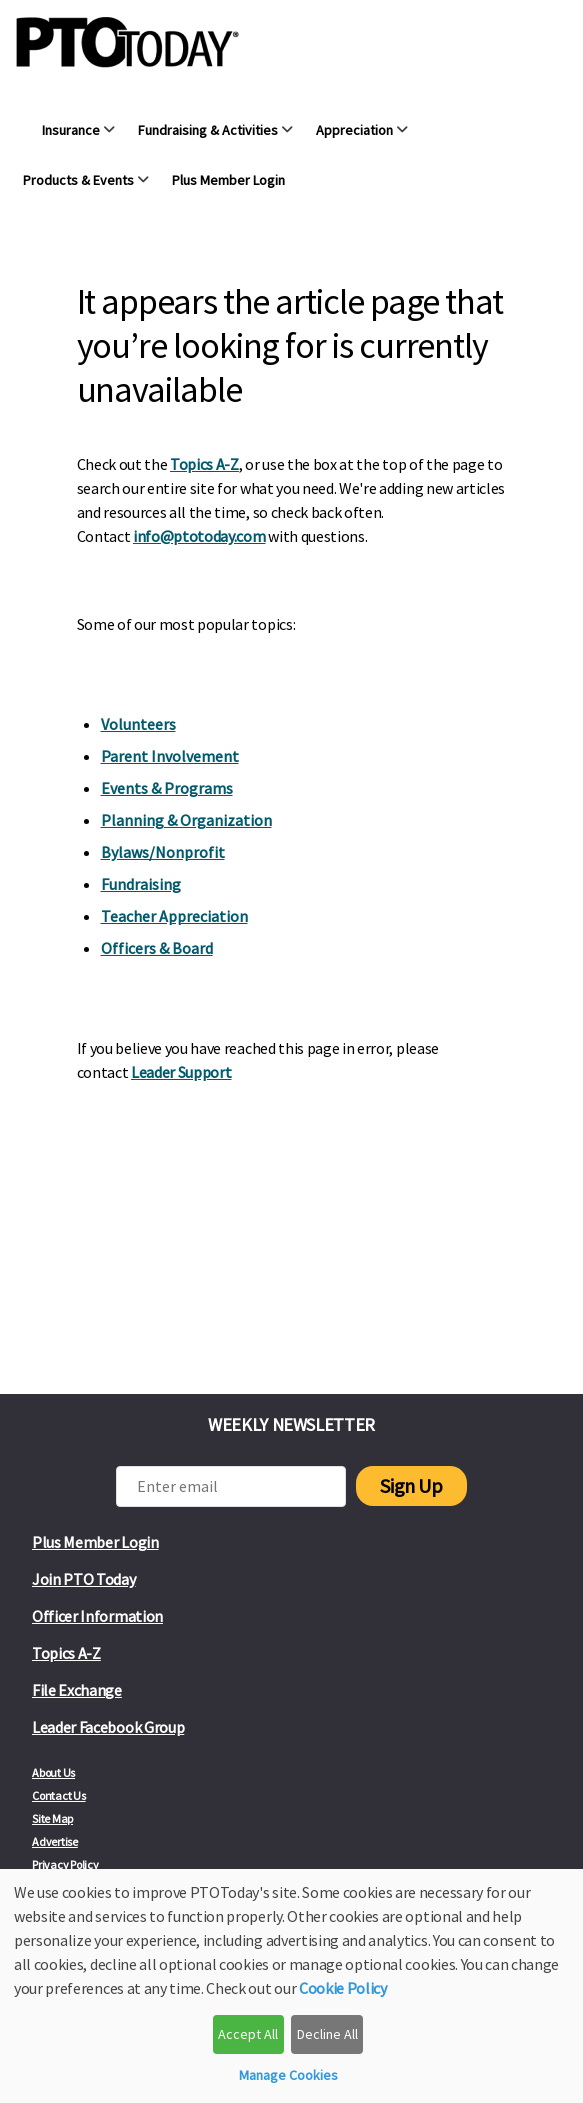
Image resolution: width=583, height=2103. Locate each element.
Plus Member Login (95, 1542)
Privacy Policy (65, 1864)
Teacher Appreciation (174, 916)
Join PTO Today (84, 1579)
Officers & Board (157, 948)
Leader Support (181, 1072)
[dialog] (291, 1986)
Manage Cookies (288, 2075)
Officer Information (97, 1616)
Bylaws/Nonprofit (163, 852)
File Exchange (77, 1690)
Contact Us (59, 1795)
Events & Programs (167, 788)
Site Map (52, 1818)
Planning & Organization (186, 820)
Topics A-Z (204, 464)
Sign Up (411, 1485)
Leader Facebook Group (108, 1727)
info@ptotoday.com (199, 536)
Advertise (55, 1841)
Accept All (248, 2034)
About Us (53, 1772)
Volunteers (138, 724)
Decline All (327, 2034)
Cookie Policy (343, 1988)
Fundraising (141, 884)
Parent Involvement (170, 756)
